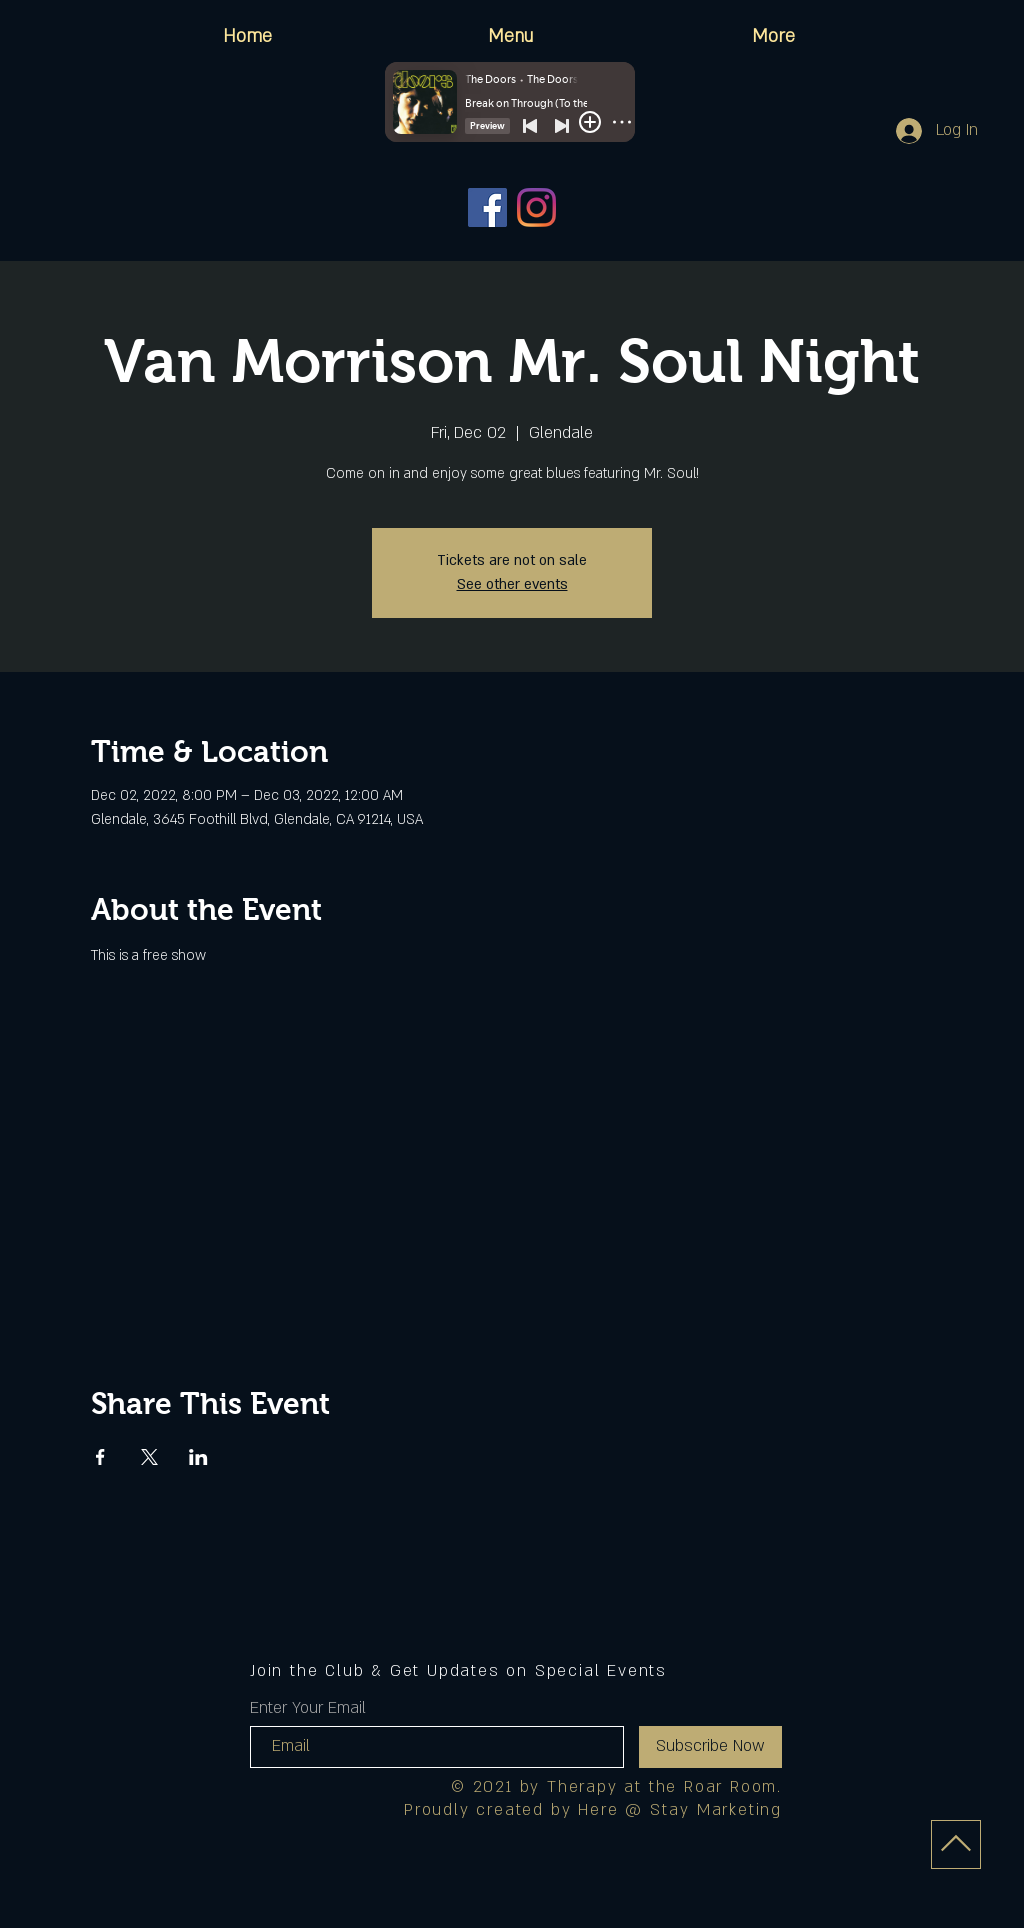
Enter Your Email (308, 1708)
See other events (512, 584)
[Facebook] (487, 207)
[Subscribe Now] (710, 1747)
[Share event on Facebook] (100, 1457)
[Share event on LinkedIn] (198, 1457)
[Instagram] (536, 207)
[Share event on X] (149, 1457)
